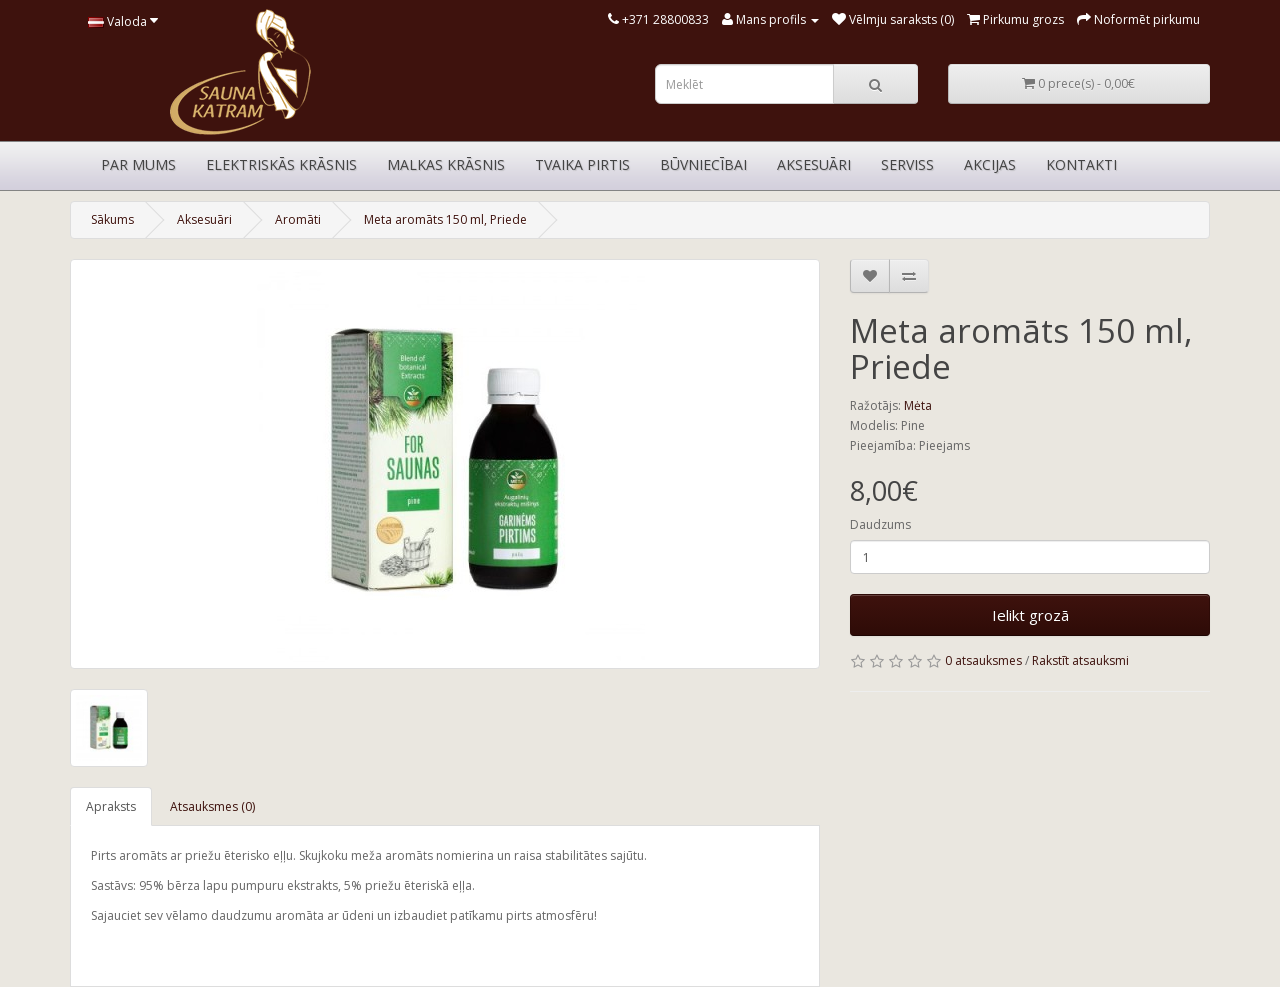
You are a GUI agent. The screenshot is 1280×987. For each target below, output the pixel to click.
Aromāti (298, 219)
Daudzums (880, 524)
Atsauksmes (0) (212, 806)
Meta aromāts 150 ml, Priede (445, 219)
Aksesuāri (814, 164)
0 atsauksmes (983, 660)
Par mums (138, 164)
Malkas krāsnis (446, 164)
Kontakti (1081, 164)
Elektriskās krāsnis (281, 164)
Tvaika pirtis (582, 164)
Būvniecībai (703, 164)
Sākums (112, 219)
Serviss (907, 164)
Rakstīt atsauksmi (1080, 660)
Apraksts (111, 806)
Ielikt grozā (1030, 615)
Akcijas (990, 164)
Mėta (918, 405)
